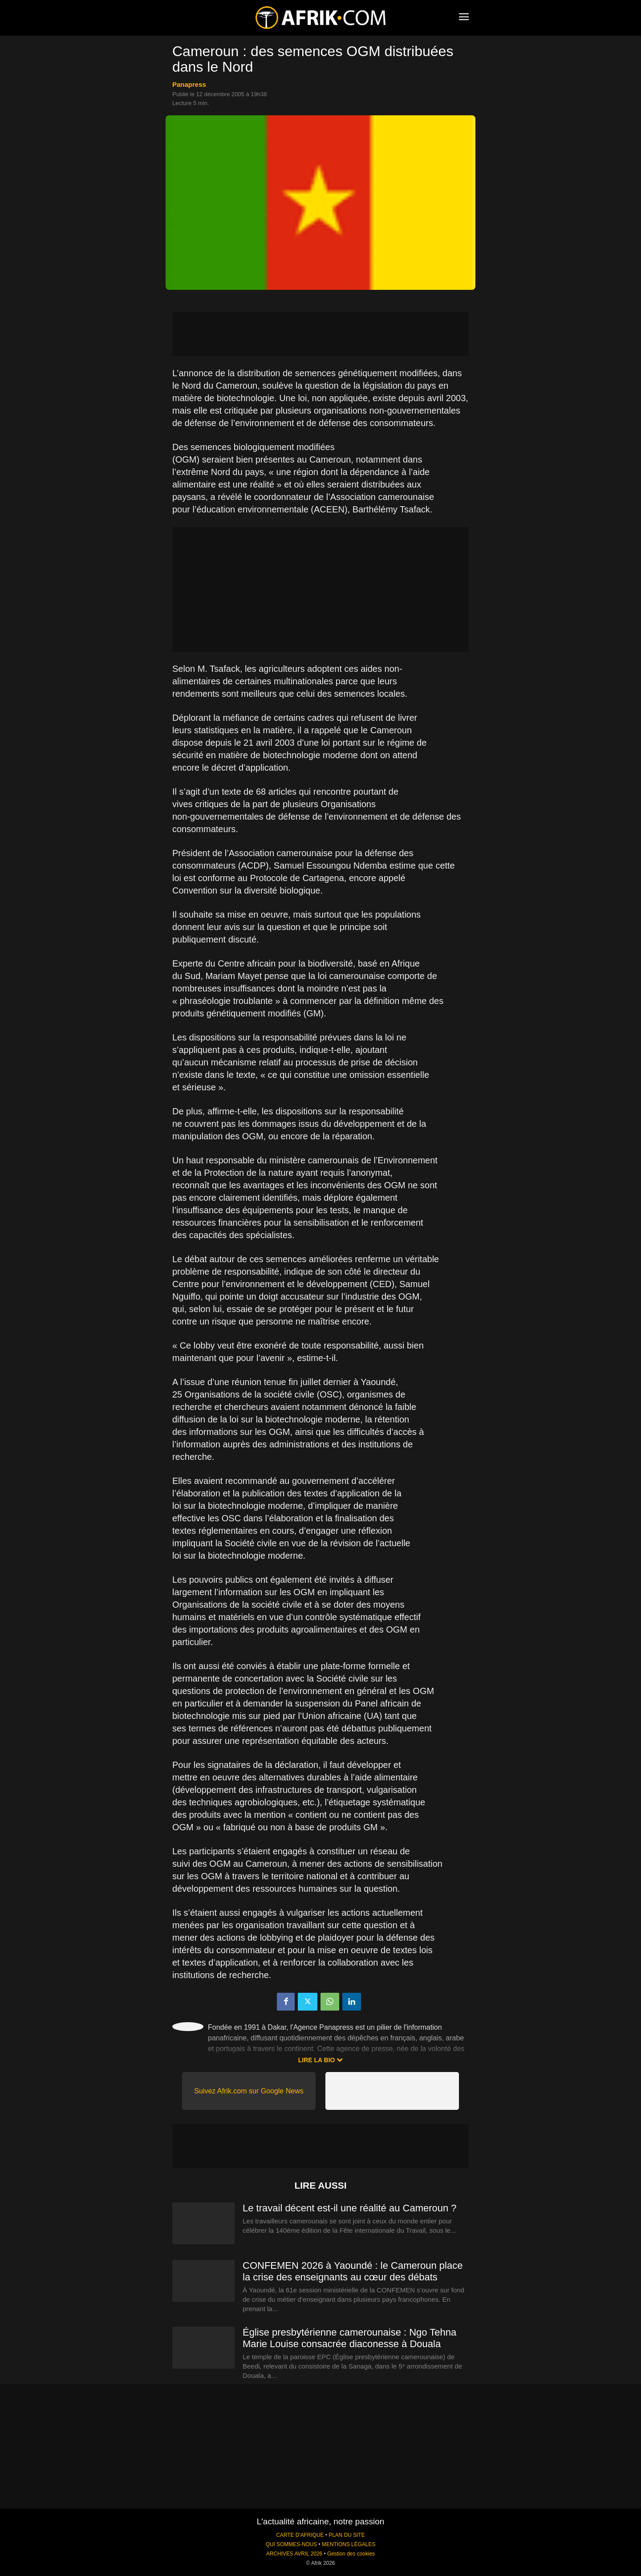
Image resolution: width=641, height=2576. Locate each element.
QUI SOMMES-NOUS (291, 2544)
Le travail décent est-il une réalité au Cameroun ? (350, 2208)
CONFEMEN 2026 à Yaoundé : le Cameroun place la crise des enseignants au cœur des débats (352, 2271)
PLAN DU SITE (347, 2535)
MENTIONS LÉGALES (348, 2544)
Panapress (189, 84)
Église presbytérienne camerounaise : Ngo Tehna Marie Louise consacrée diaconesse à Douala (349, 2338)
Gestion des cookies (351, 2554)
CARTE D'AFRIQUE (300, 2535)
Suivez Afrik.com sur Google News (248, 2091)
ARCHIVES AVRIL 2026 (294, 2554)
